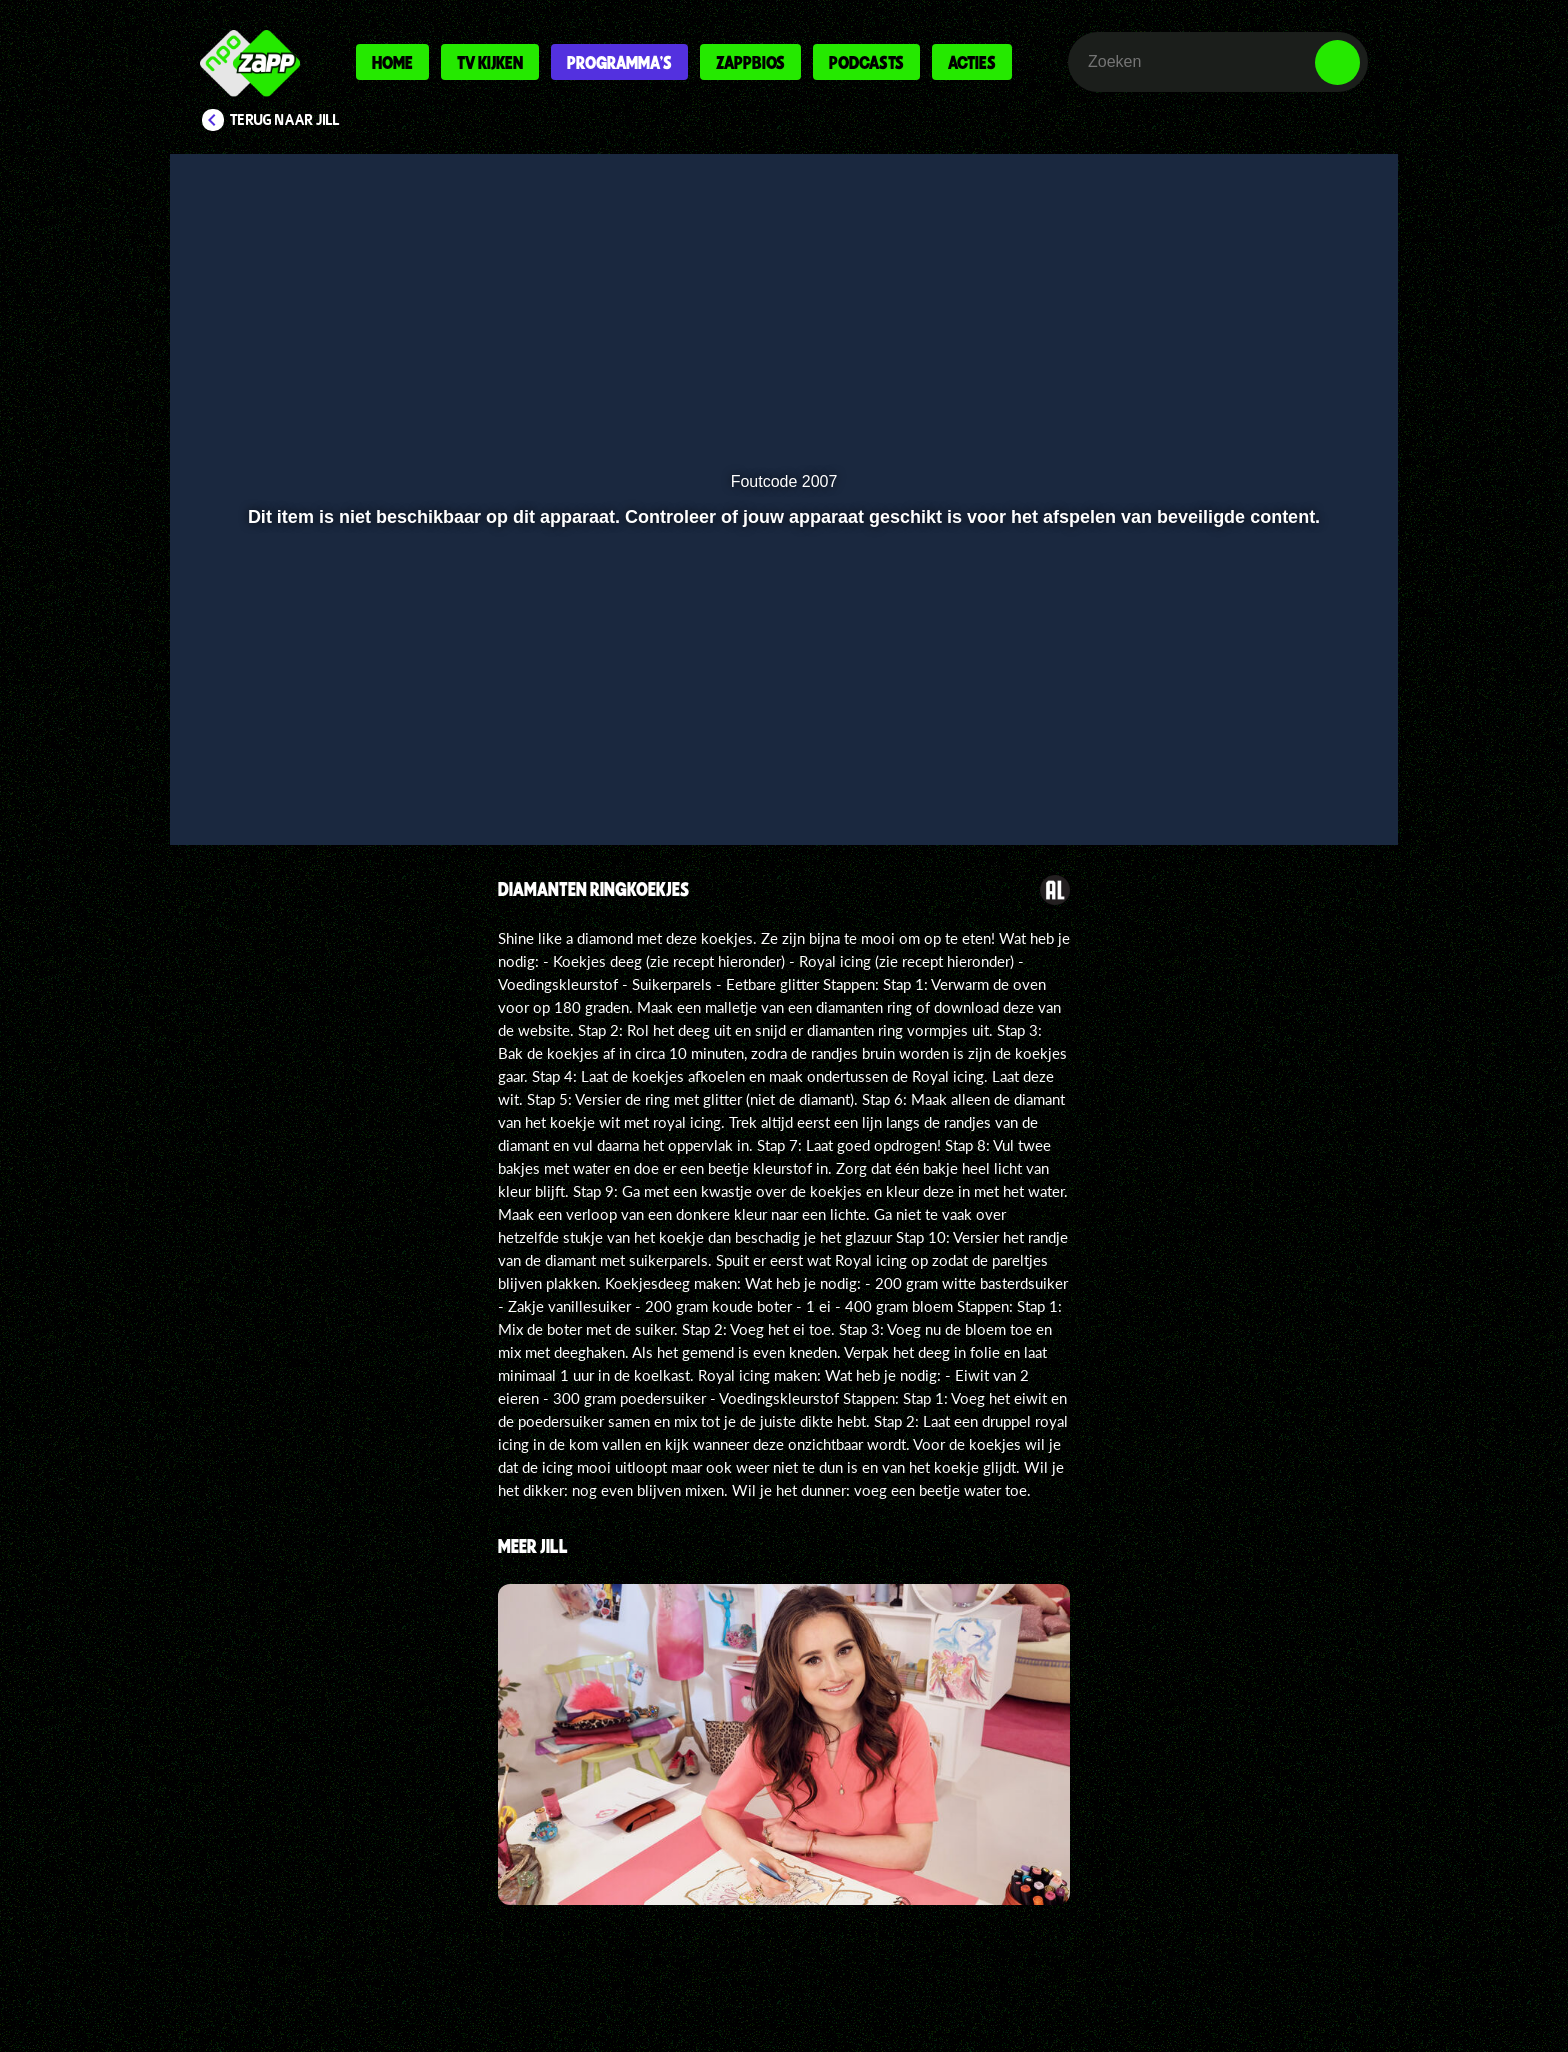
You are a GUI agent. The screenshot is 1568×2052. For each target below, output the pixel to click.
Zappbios (750, 62)
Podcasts (866, 62)
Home (392, 62)
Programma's (619, 62)
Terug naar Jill (285, 120)
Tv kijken (490, 62)
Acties (972, 62)
